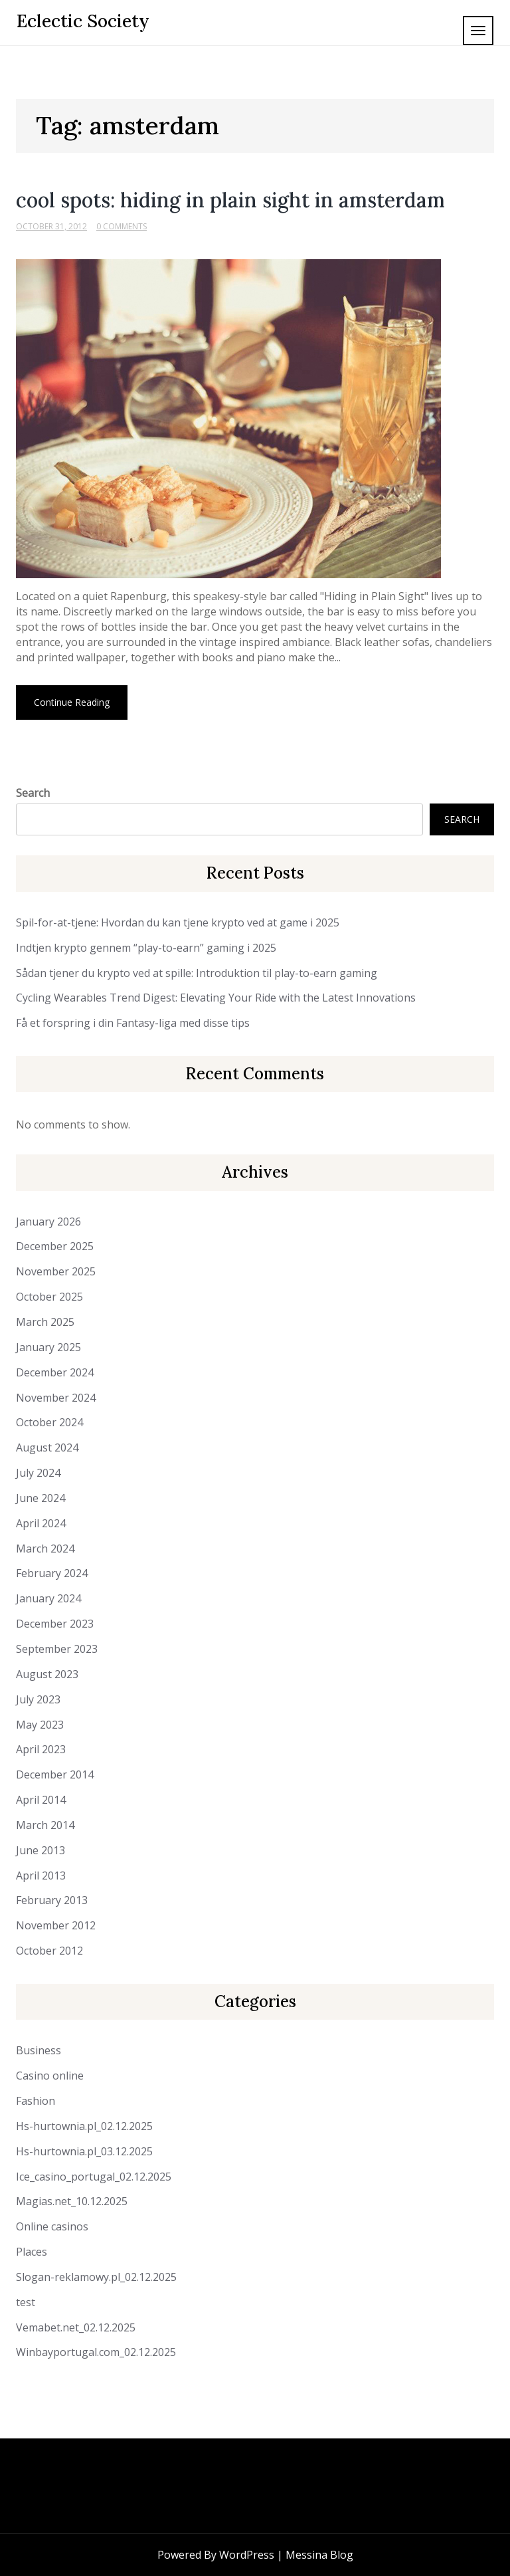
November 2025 (56, 1271)
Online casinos (52, 2226)
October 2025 (49, 1296)
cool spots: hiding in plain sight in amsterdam (230, 200)
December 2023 (55, 1623)
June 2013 (40, 1850)
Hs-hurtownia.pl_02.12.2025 (84, 2126)
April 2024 (41, 1523)
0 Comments (121, 226)
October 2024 (49, 1422)
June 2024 (40, 1498)
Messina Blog (319, 2554)
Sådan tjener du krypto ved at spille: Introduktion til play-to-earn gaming (196, 973)
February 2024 (52, 1573)
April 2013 (41, 1875)
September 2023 (57, 1649)
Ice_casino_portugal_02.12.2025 (93, 2176)
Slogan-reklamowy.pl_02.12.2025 (96, 2277)
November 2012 (56, 1925)
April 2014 (41, 1799)
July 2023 (38, 1699)
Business (38, 2050)
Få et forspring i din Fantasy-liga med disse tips (133, 1023)
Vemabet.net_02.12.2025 (75, 2327)
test (25, 2302)
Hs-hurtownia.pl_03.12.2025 (84, 2151)
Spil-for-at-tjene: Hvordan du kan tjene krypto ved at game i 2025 (177, 922)
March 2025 (45, 1322)
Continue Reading (72, 702)
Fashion (35, 2100)
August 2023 (47, 1674)
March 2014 (45, 1825)
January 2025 (48, 1347)
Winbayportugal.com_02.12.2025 (96, 2352)
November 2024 (56, 1397)
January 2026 (48, 1221)
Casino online (50, 2075)
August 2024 (47, 1447)
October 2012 (49, 1950)
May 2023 (40, 1724)
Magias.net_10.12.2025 (72, 2201)
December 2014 (55, 1774)
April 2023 (41, 1749)
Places (31, 2251)
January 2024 (48, 1598)
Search (33, 793)
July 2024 (38, 1472)
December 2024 (55, 1372)
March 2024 (45, 1548)
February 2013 (52, 1900)
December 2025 (55, 1246)
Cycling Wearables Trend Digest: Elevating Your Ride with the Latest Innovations (216, 997)
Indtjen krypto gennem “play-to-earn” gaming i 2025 (146, 947)
